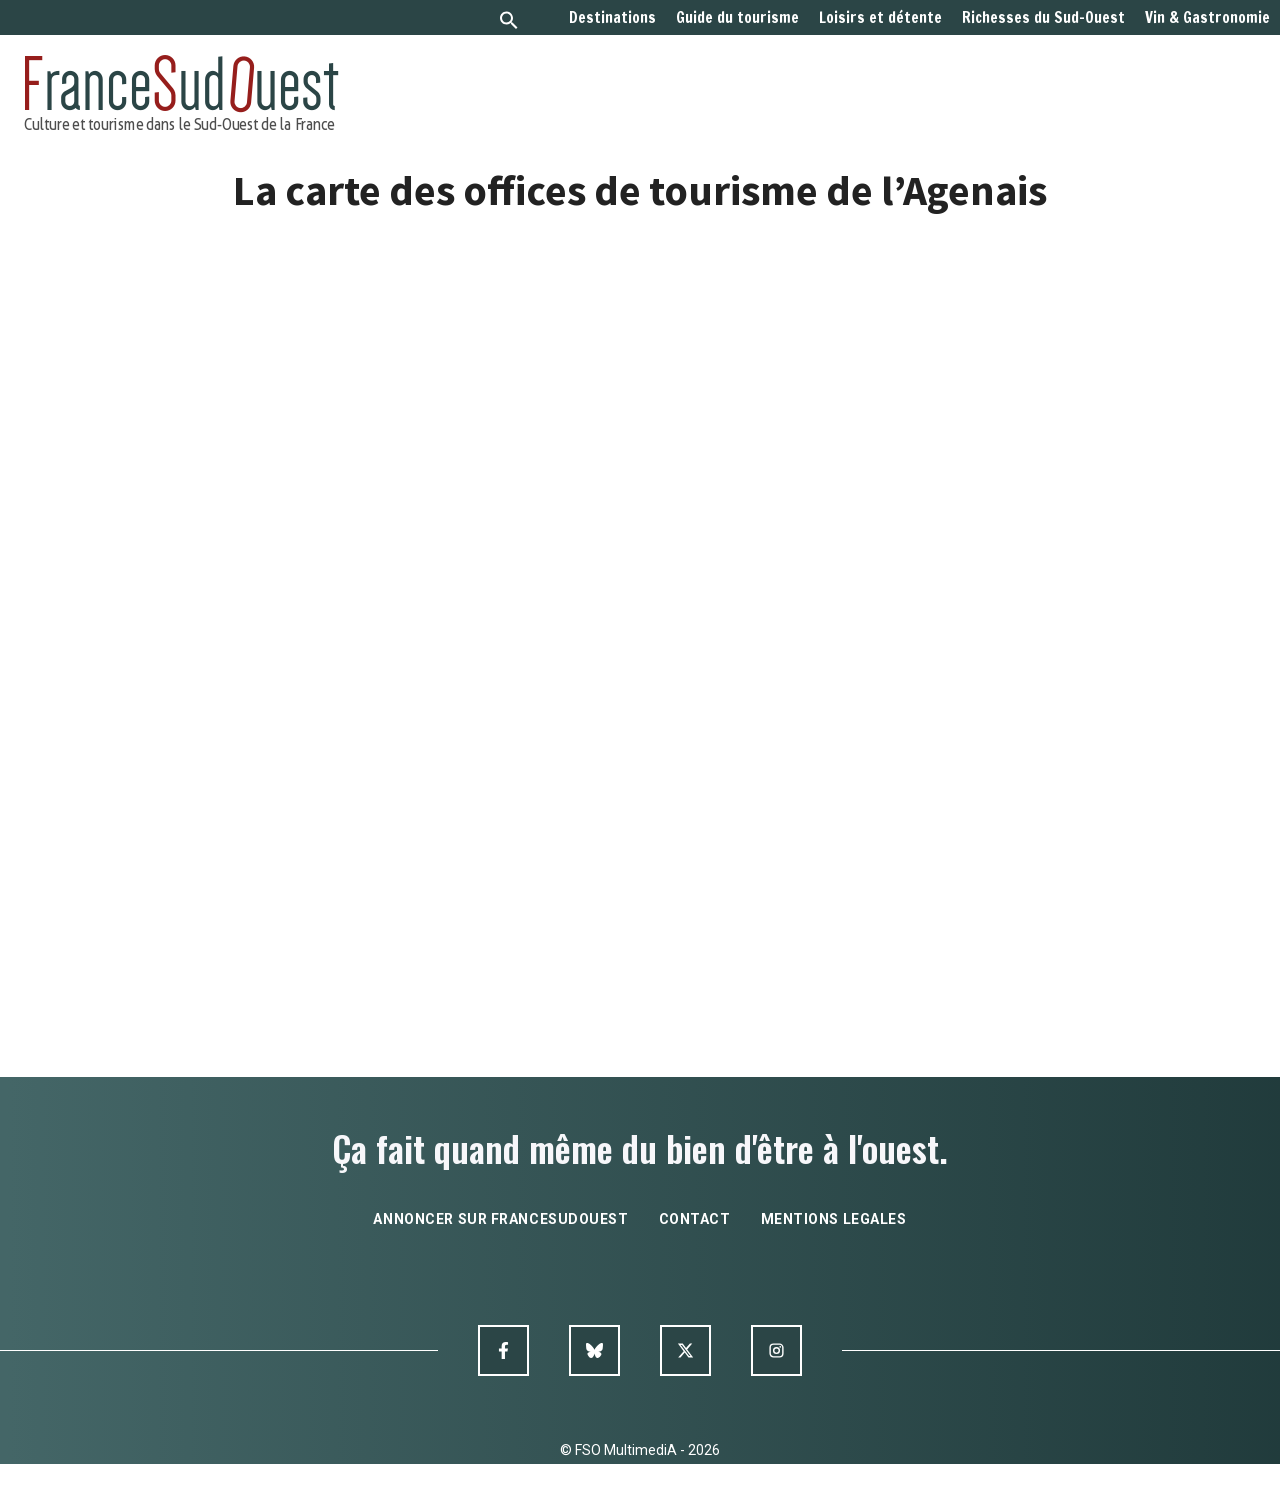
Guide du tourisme (737, 18)
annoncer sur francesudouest (500, 1219)
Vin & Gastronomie (1207, 18)
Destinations (612, 18)
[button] (509, 22)
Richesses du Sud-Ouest (1043, 18)
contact (695, 1219)
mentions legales (834, 1219)
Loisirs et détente (880, 18)
